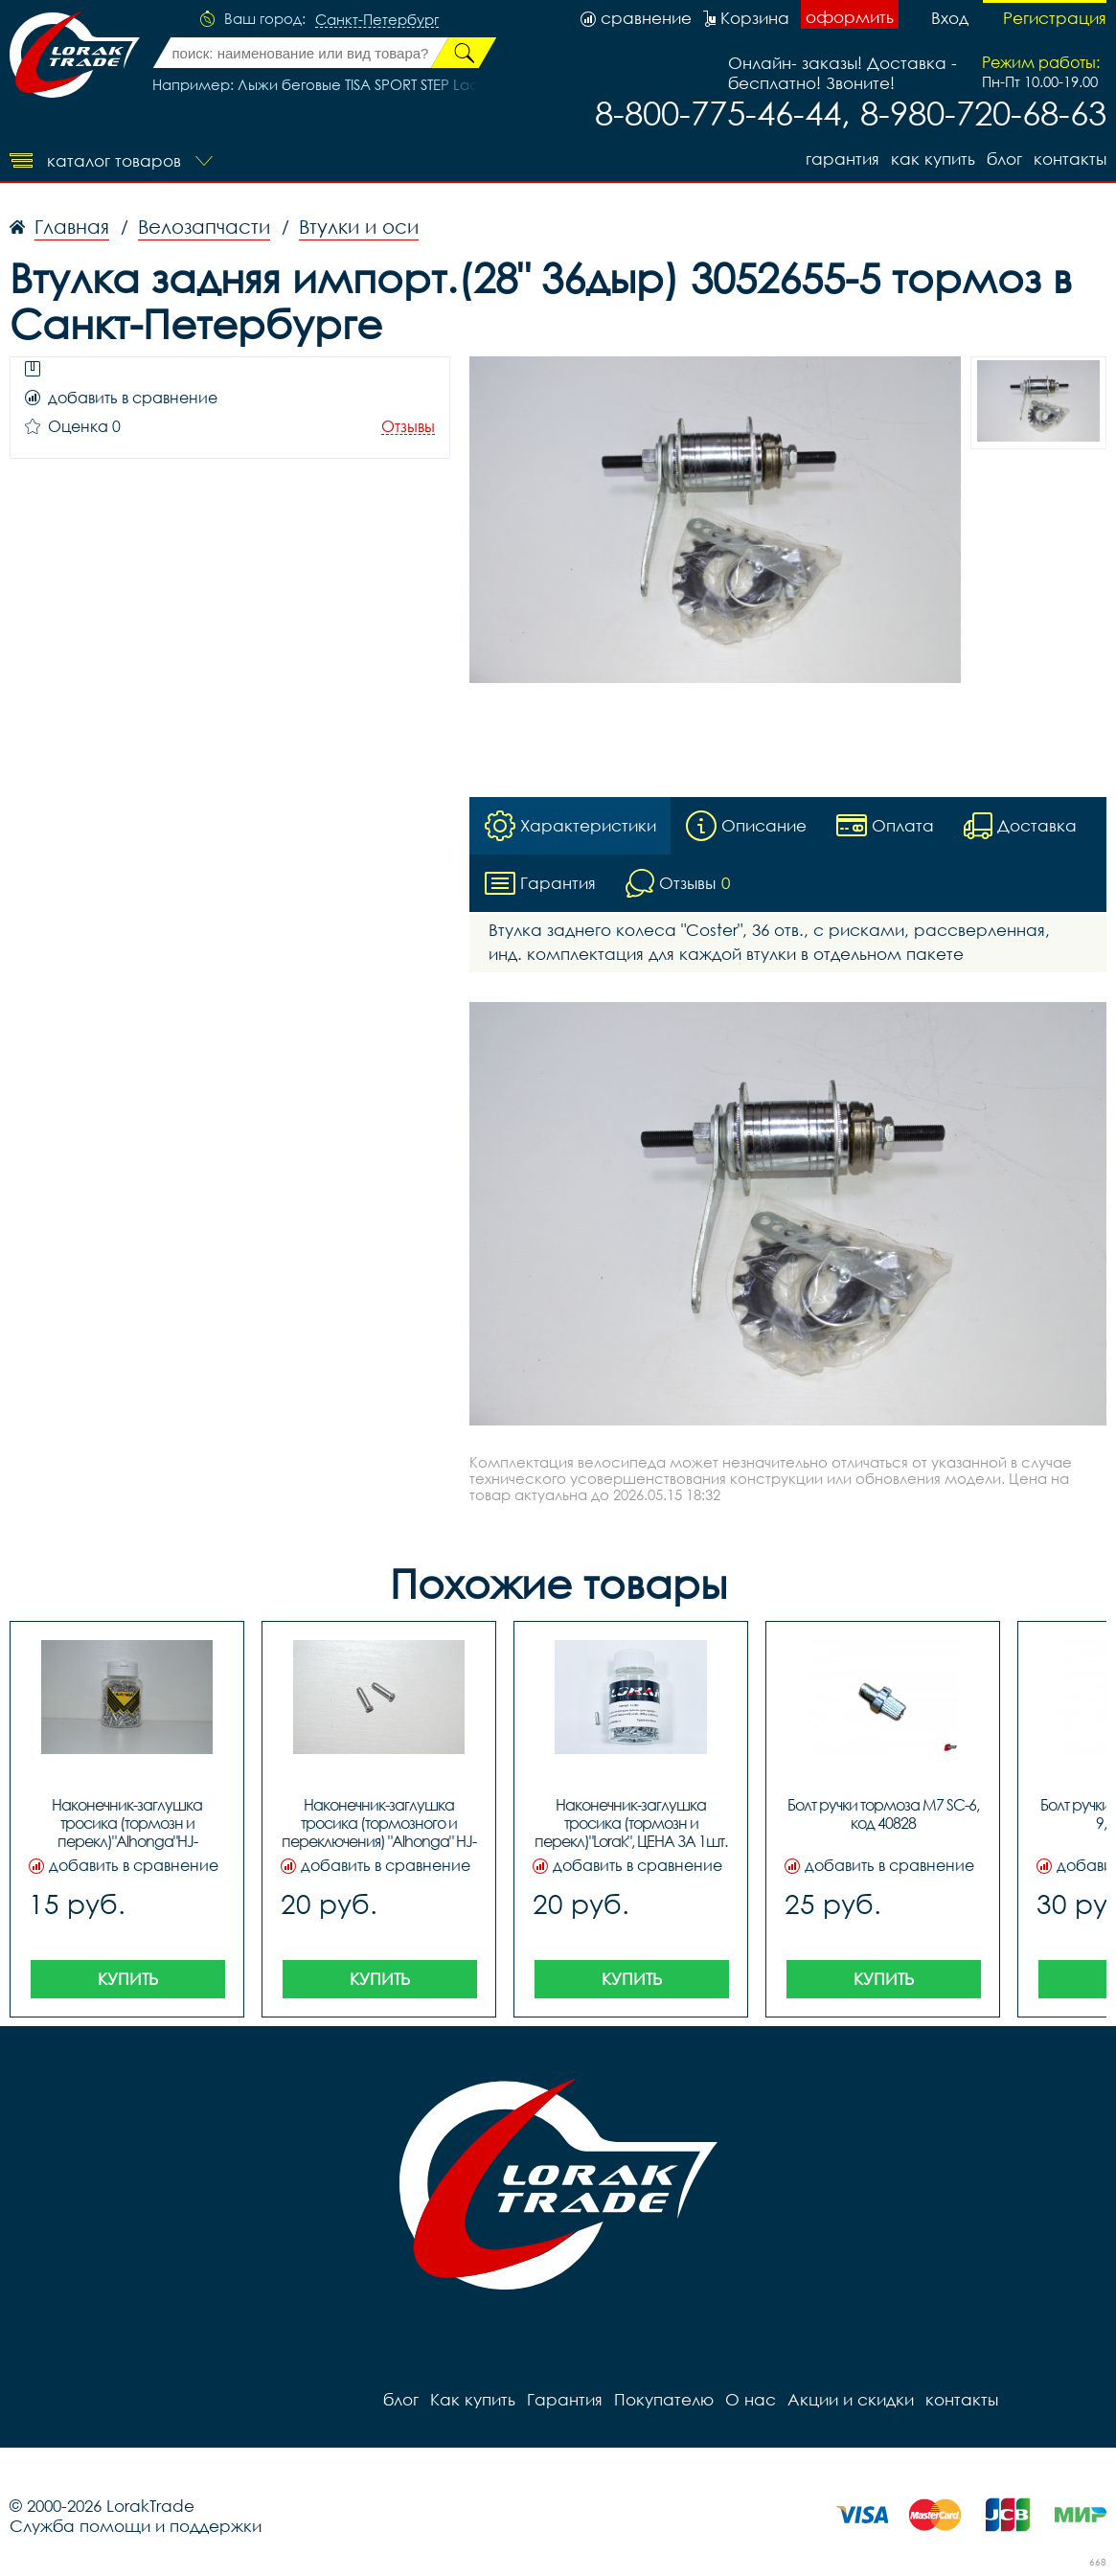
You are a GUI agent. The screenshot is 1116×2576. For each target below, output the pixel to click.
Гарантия (842, 158)
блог (1004, 158)
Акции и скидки (850, 2399)
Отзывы (408, 427)
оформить (850, 17)
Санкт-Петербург (377, 20)
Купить (128, 1979)
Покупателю (664, 2399)
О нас (750, 2399)
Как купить (933, 158)
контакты (1070, 158)
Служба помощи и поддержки (136, 2526)
